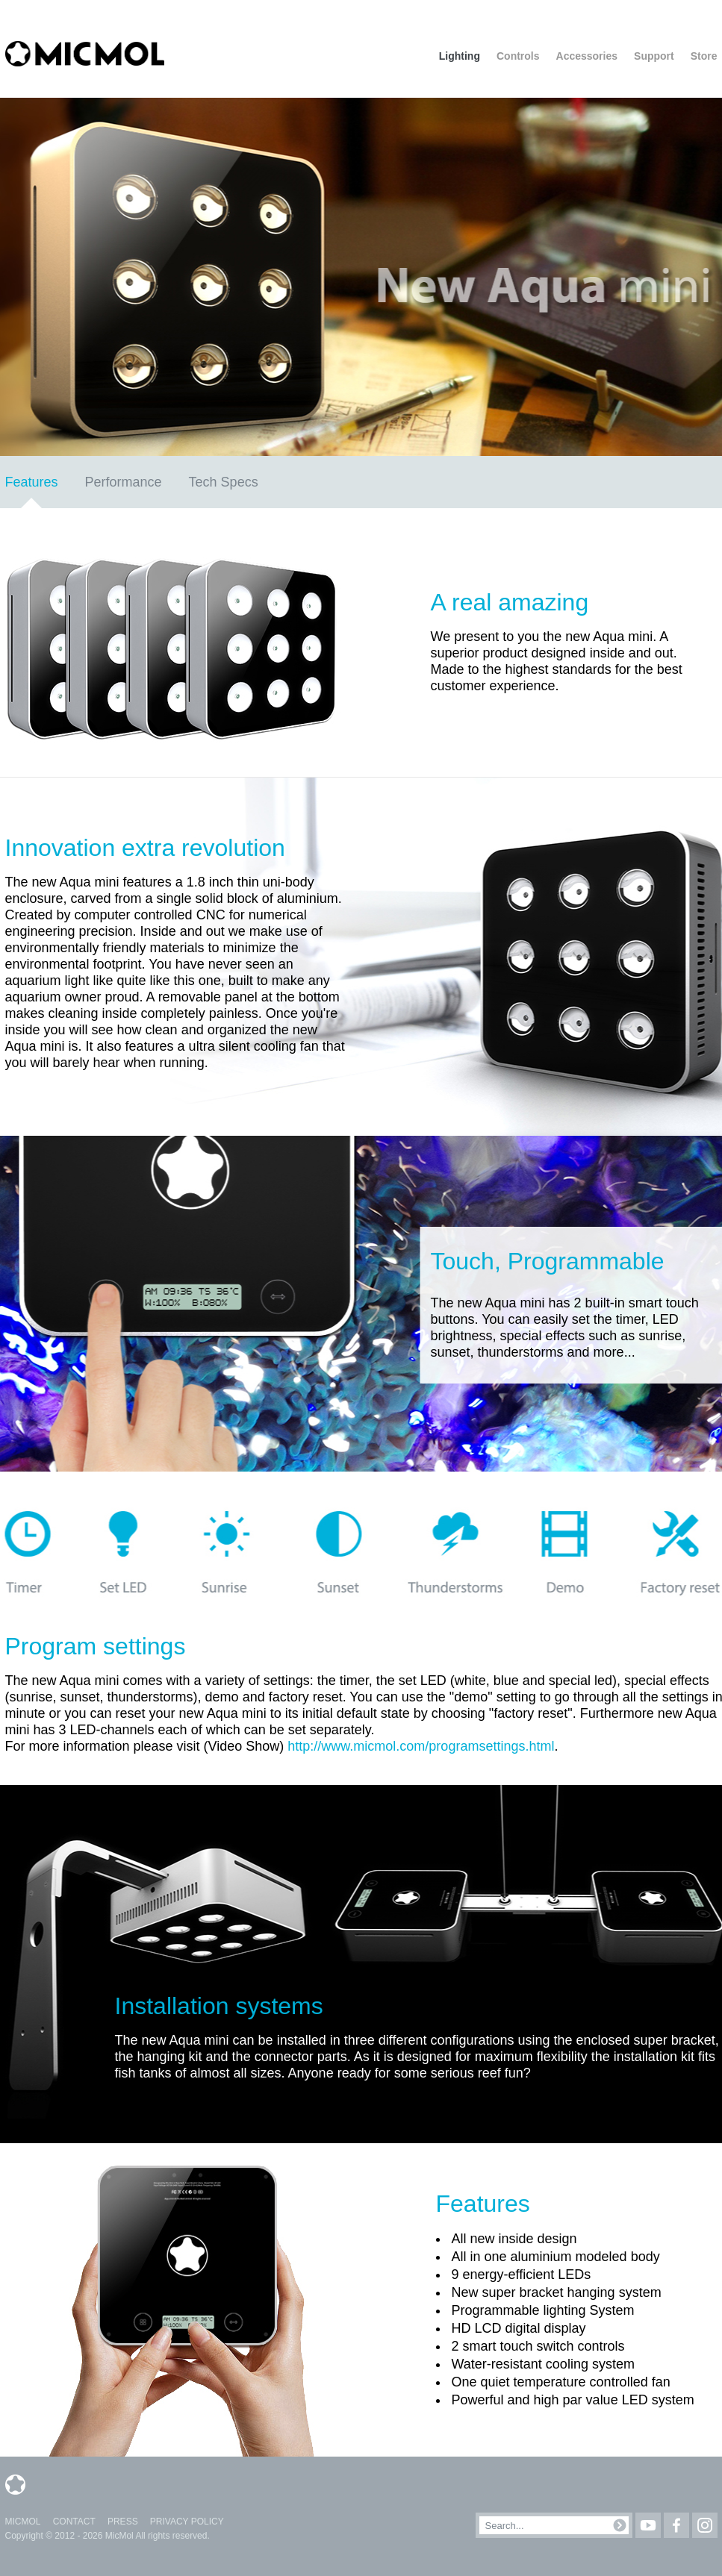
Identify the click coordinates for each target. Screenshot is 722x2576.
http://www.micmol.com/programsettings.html (420, 1746)
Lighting (459, 56)
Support (654, 56)
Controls (518, 56)
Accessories (587, 56)
